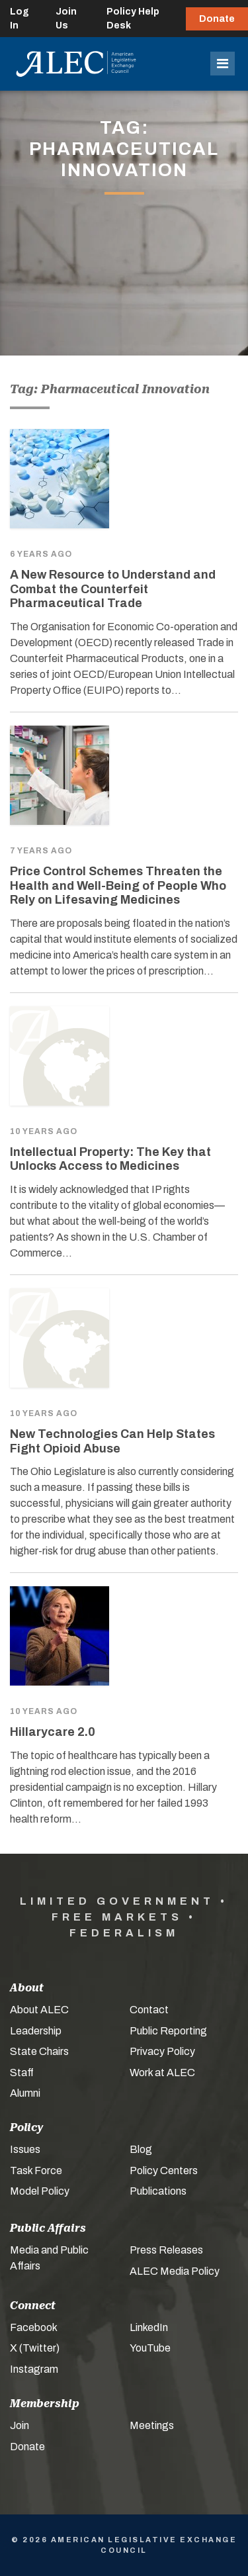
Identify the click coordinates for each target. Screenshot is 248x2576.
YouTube (150, 2348)
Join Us (66, 18)
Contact (149, 2009)
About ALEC (39, 2009)
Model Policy (39, 2191)
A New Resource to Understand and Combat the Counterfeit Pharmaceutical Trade (113, 589)
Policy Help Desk (132, 18)
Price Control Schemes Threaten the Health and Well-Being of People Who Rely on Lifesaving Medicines (118, 885)
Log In (19, 18)
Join (19, 2425)
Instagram (34, 2369)
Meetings (152, 2425)
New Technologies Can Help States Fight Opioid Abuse (112, 1441)
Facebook (34, 2327)
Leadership (36, 2030)
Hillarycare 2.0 (52, 1732)
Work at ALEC (162, 2072)
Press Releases (166, 2250)
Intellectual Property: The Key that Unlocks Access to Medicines (110, 1159)
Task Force (36, 2170)
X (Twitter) (35, 2348)
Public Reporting (168, 2030)
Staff (22, 2072)
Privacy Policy (162, 2051)
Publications (158, 2191)
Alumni (25, 2093)
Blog (141, 2149)
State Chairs (39, 2051)
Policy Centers (164, 2170)
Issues (25, 2149)
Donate (217, 19)
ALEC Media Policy (175, 2271)
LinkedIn (149, 2327)
